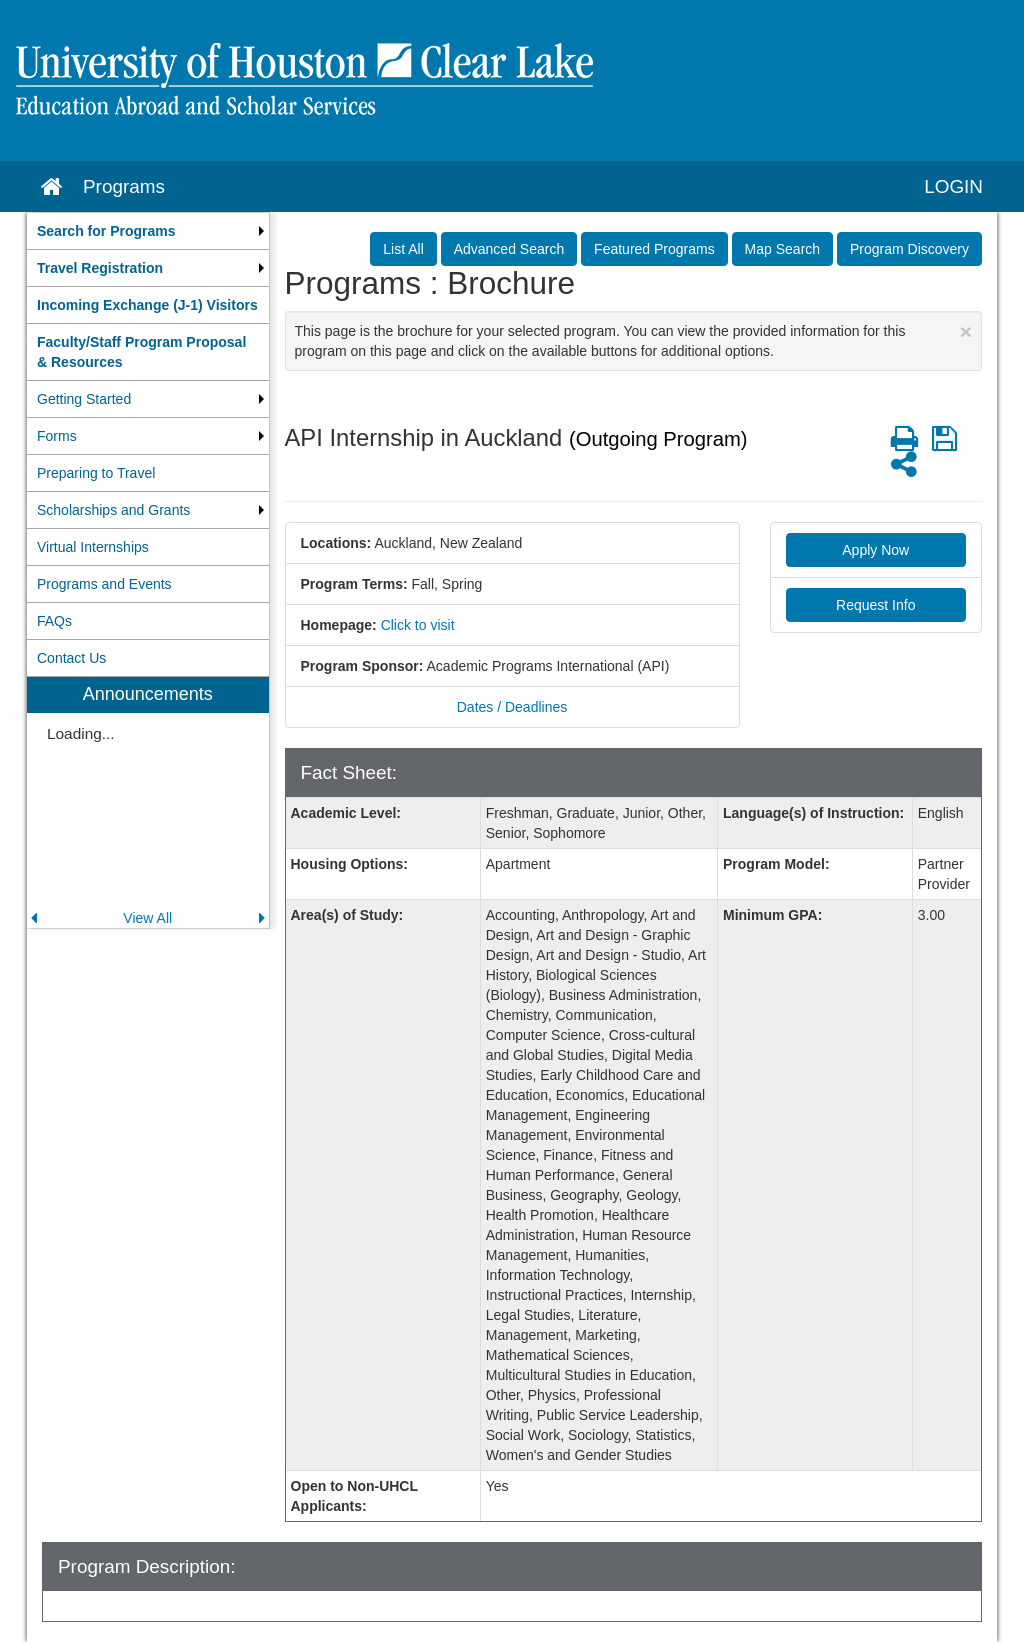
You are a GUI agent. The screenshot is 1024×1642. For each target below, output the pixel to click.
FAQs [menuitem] (54, 621)
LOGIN (953, 186)
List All (403, 249)
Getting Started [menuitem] (84, 399)
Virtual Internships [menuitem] (93, 547)
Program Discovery (909, 249)
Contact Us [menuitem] (71, 658)
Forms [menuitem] (57, 436)
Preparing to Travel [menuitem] (96, 473)
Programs (124, 186)
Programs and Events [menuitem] (104, 584)
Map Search (782, 249)
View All (147, 918)
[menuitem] (148, 231)
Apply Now (875, 550)
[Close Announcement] (966, 331)
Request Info (875, 605)
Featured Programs (654, 249)
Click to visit (418, 625)
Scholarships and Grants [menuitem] (113, 510)
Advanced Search (509, 249)
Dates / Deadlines (512, 707)
